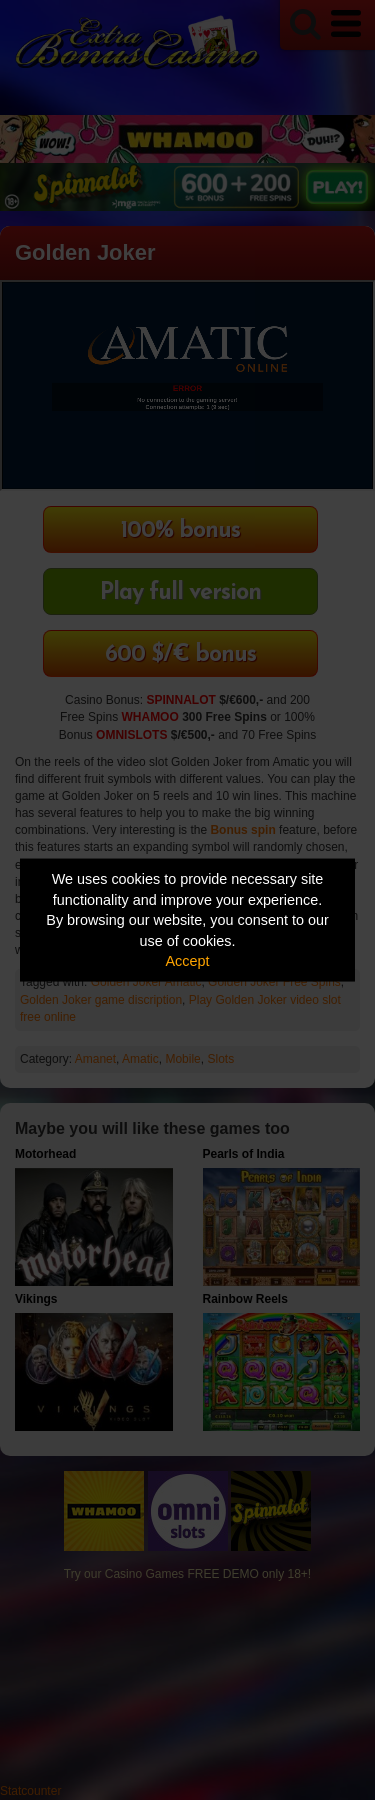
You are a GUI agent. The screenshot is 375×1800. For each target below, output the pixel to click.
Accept (188, 961)
